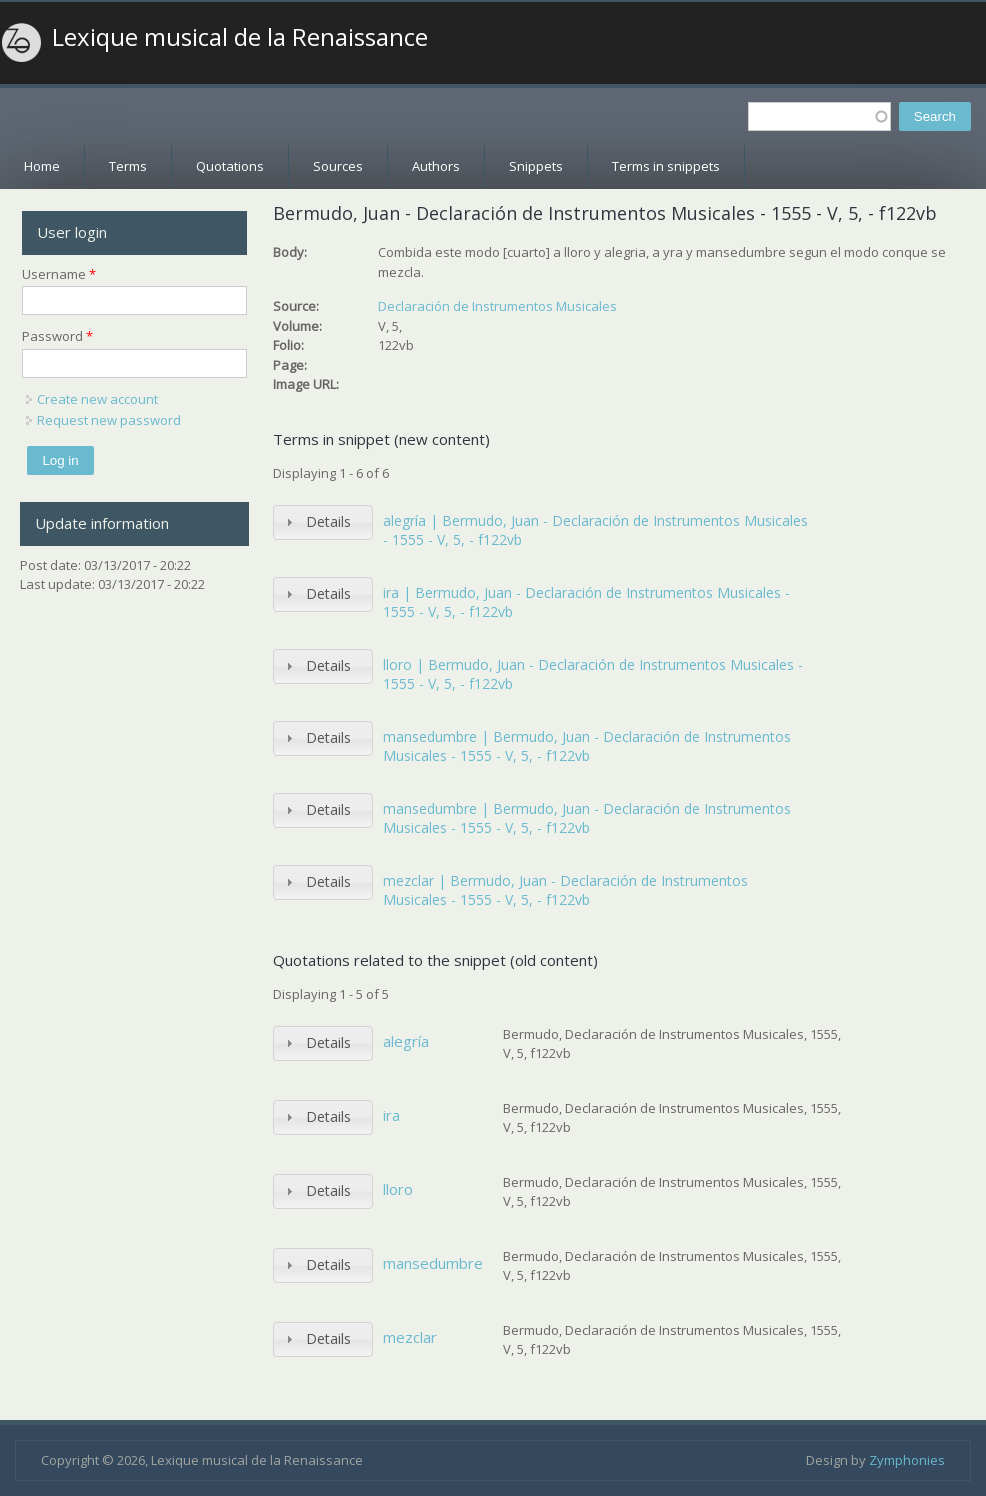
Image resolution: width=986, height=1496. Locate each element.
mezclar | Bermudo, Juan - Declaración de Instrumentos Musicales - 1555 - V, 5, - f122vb (565, 890)
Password (57, 336)
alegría (406, 1041)
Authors (436, 166)
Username (59, 274)
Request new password (109, 420)
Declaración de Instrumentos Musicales (497, 306)
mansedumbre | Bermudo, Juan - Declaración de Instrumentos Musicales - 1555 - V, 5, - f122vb (587, 746)
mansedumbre (433, 1263)
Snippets (536, 166)
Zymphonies (907, 1460)
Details (328, 521)
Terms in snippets (666, 166)
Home (42, 166)
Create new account (97, 399)
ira (391, 1115)
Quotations (230, 166)
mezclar (410, 1337)
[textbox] (819, 116)
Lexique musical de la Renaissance (240, 37)
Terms (128, 166)
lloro (398, 1189)
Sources (338, 166)
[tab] (323, 522)
